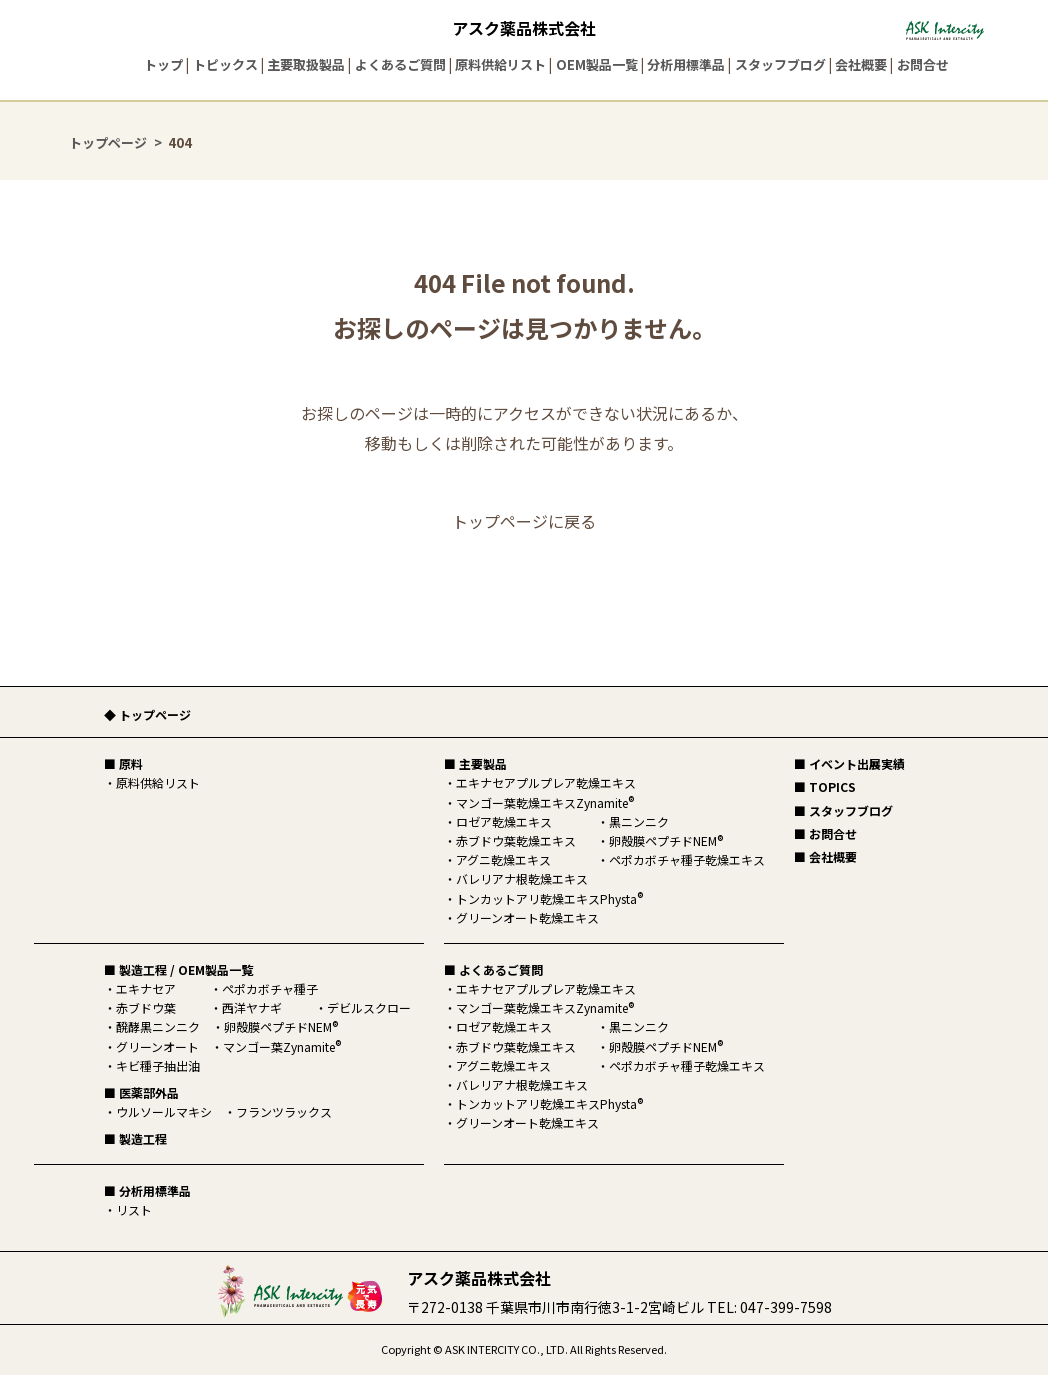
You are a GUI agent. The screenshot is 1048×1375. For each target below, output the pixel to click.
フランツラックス (284, 1111)
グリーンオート (157, 1046)
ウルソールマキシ (164, 1111)
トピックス (225, 64)
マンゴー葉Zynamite (282, 1046)
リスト (134, 1209)
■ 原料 (123, 763)
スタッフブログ (780, 64)
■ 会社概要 (825, 856)
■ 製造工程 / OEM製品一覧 (178, 969)
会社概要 (861, 64)
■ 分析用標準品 (147, 1190)
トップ (163, 64)
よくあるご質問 (400, 64)
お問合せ (923, 64)
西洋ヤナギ (252, 1007)
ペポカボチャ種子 (270, 988)
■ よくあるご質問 (493, 969)
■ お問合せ (825, 833)
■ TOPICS (825, 786)
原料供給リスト (500, 64)
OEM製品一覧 (597, 64)
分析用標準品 (686, 64)
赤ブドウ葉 (146, 1007)
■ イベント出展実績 (849, 763)
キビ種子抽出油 (158, 1065)
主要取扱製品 (306, 64)
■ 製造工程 (135, 1138)
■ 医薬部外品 (141, 1092)
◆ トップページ (147, 714)
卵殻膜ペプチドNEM (281, 1026)
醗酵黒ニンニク (158, 1026)
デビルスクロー (369, 1007)
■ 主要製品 (475, 763)
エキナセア (146, 988)
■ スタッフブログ (843, 810)
